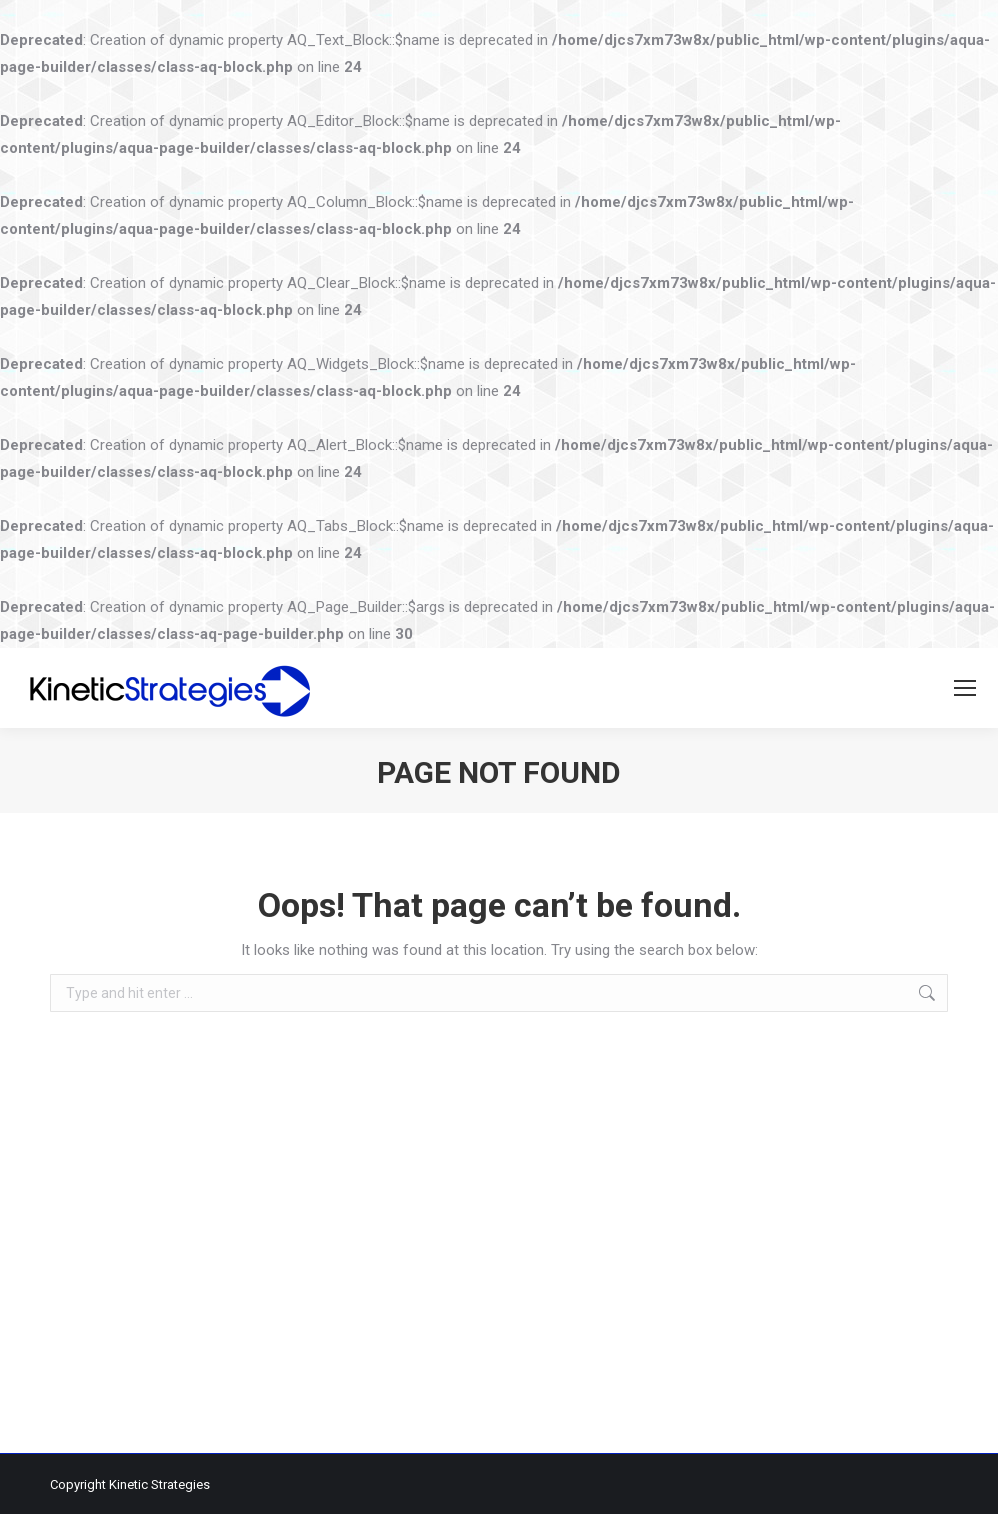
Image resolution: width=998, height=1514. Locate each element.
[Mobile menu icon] (965, 688)
